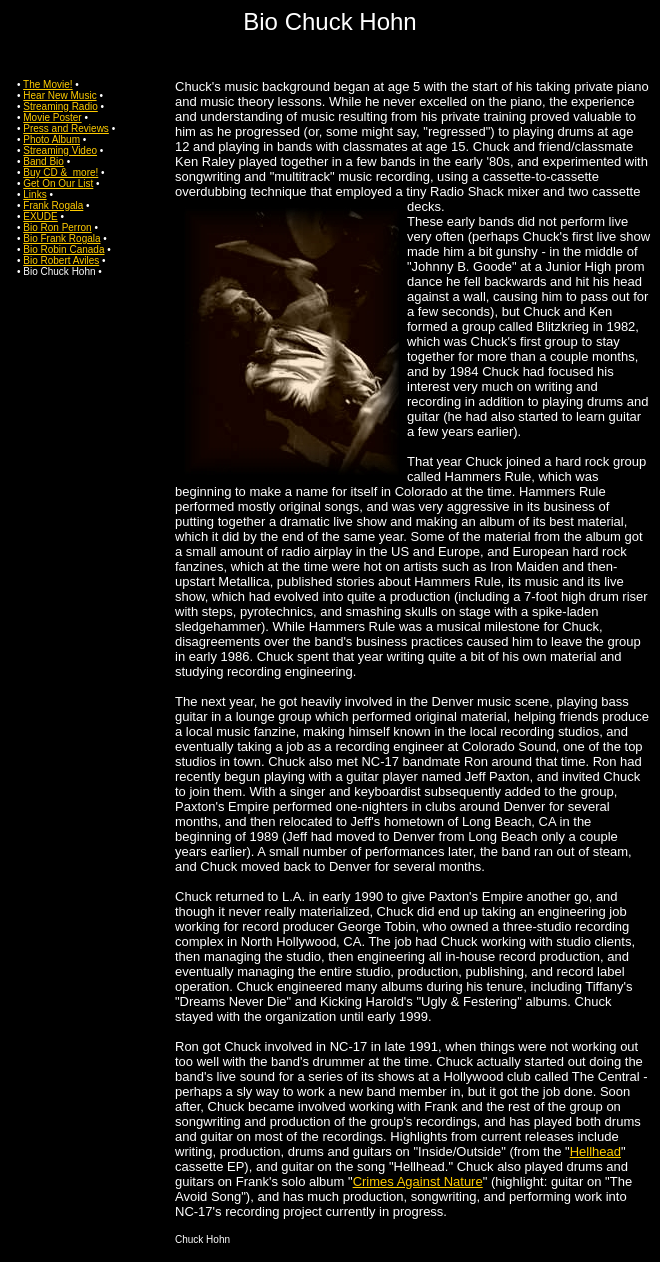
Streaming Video (60, 150)
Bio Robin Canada (63, 249)
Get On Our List (58, 183)
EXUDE (40, 216)
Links (34, 194)
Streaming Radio (60, 106)
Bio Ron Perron (57, 227)
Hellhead (595, 1151)
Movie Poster (52, 117)
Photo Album (51, 139)
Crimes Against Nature (418, 1181)
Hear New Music (59, 95)
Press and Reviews (66, 128)
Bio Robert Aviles (61, 260)
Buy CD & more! (60, 172)
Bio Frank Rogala (61, 238)
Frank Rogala (53, 205)
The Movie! (47, 84)
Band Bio (43, 161)
